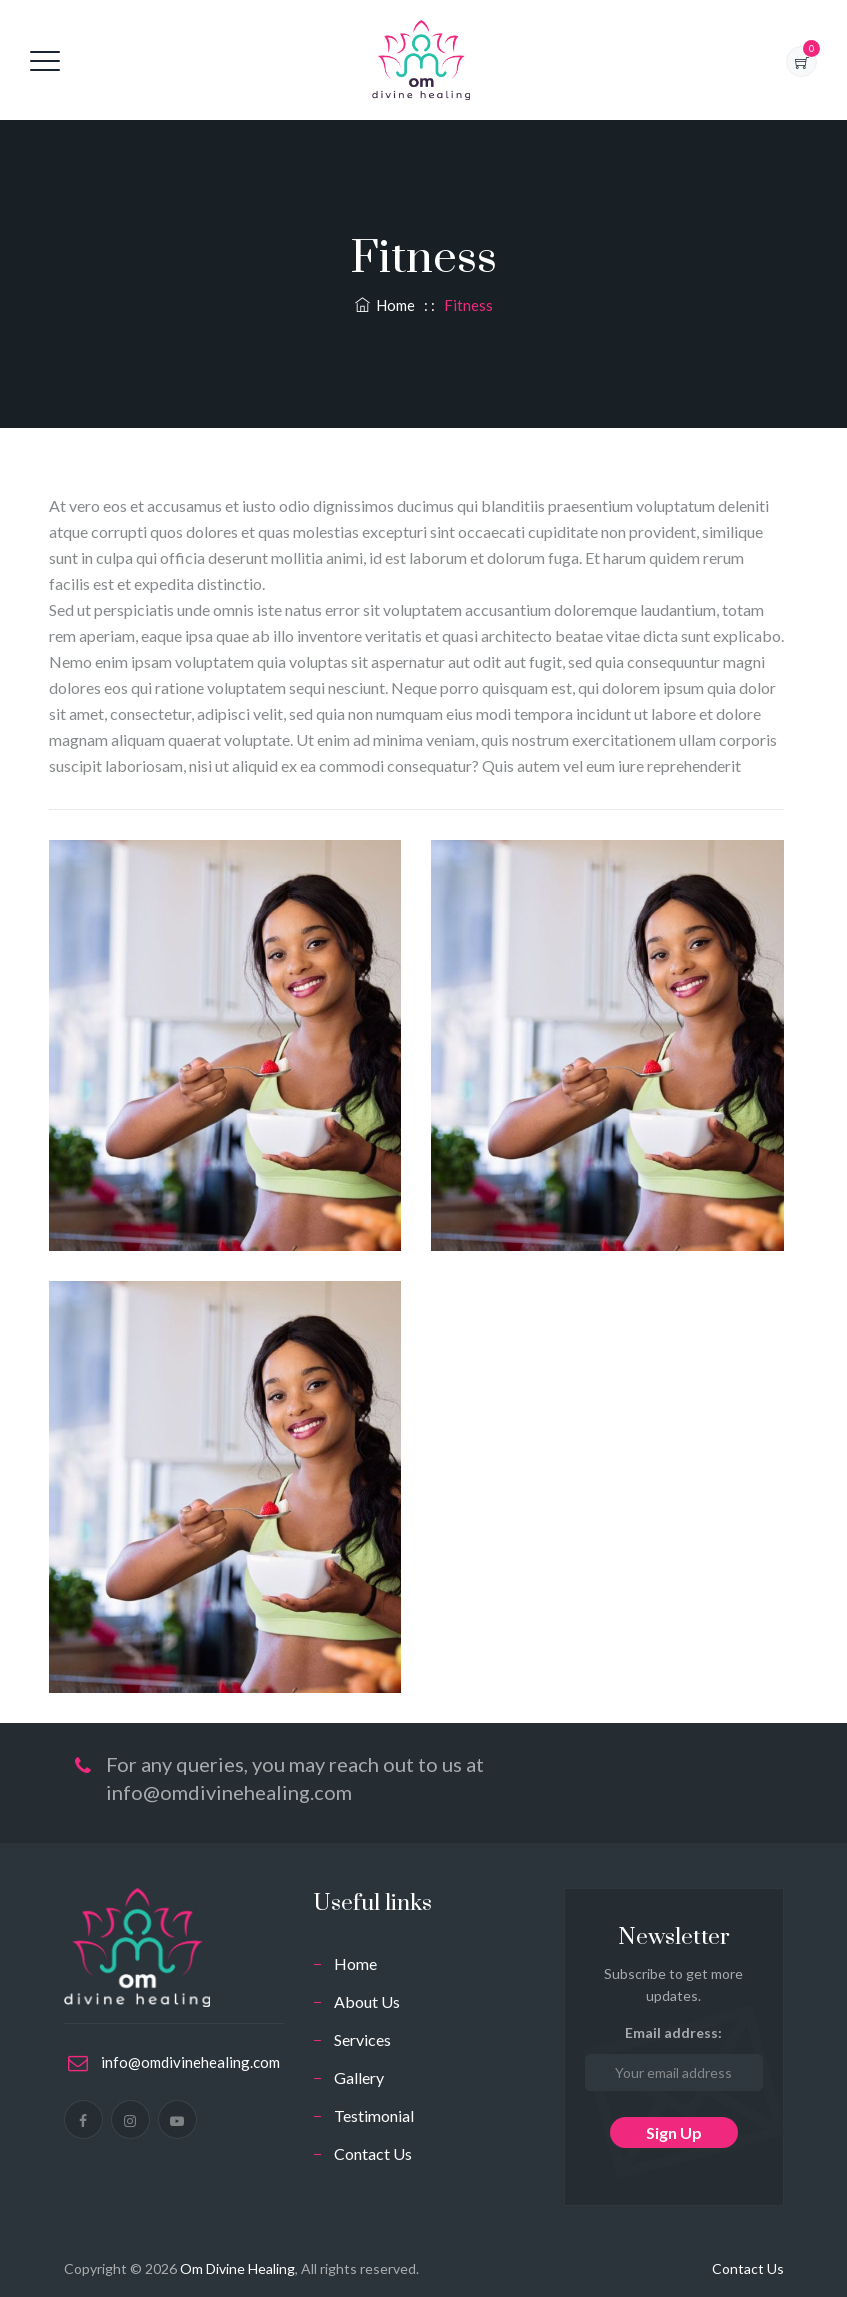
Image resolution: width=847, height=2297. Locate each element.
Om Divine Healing (237, 2268)
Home (385, 305)
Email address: (674, 2057)
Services (362, 2039)
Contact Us (373, 2153)
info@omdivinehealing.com (190, 2062)
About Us (367, 2001)
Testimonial (374, 2115)
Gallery (359, 2077)
